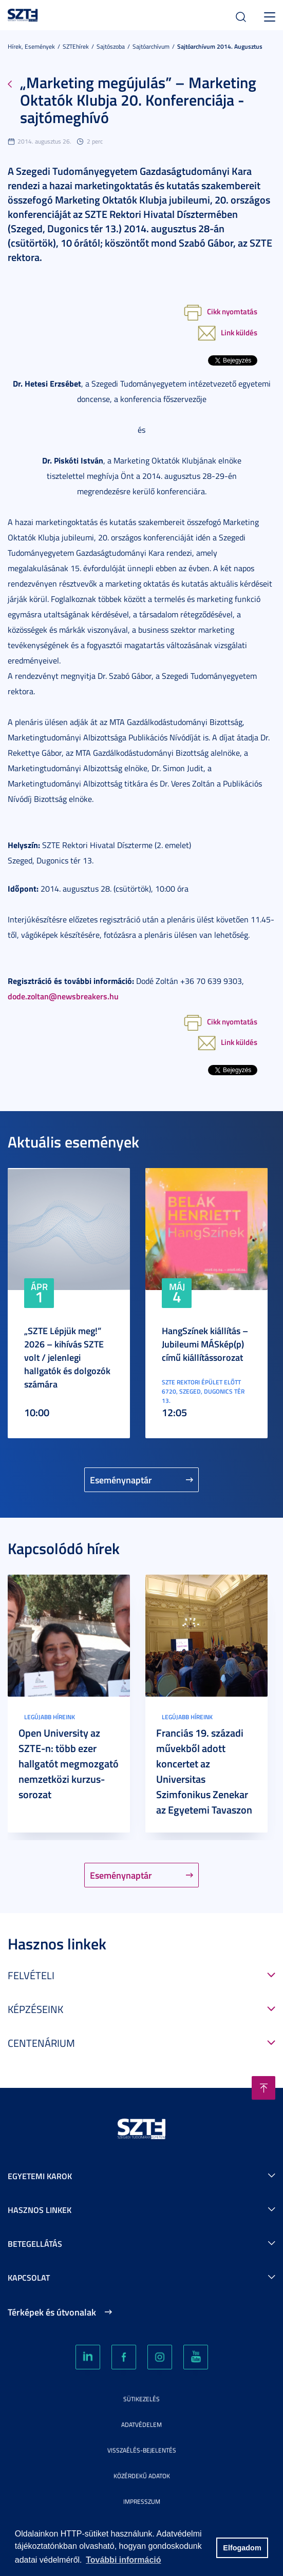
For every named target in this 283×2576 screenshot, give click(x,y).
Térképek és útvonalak (52, 2312)
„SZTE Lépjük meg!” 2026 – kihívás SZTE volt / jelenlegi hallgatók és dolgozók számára (67, 1357)
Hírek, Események (31, 46)
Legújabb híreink (49, 1717)
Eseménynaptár (121, 1479)
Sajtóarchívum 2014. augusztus (219, 46)
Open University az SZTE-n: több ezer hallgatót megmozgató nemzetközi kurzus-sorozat (68, 1763)
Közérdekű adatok (142, 2475)
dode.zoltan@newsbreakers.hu (63, 996)
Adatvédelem (141, 2424)
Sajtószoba (111, 46)
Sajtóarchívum (151, 46)
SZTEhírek (76, 46)
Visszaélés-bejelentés (141, 2450)
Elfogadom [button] (242, 2548)
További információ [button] (123, 2559)
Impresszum (141, 2501)
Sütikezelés (141, 2398)
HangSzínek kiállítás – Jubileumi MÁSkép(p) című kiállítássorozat (205, 1344)
